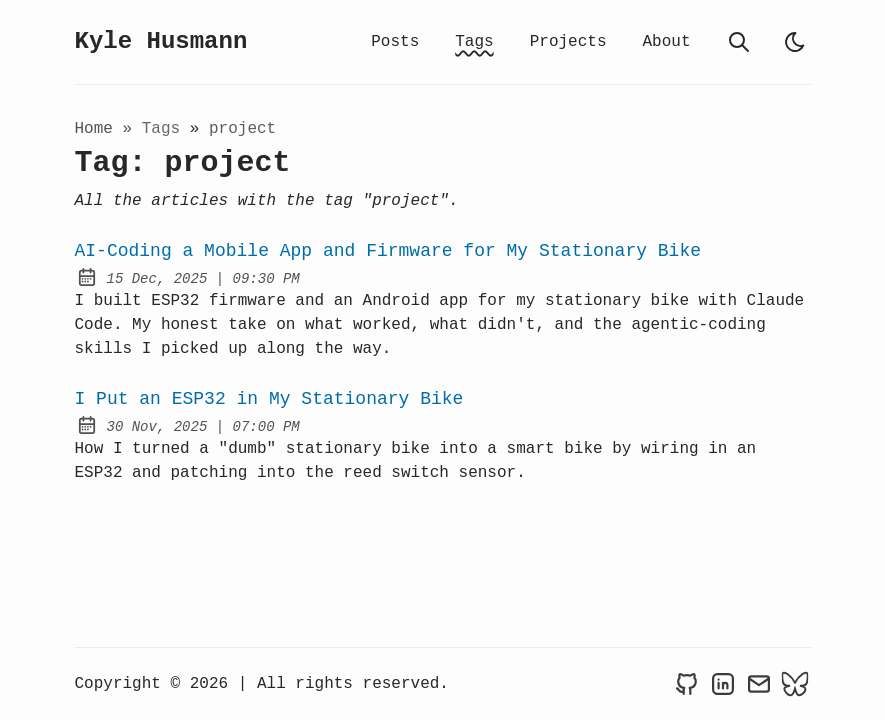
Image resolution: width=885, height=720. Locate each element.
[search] (739, 42)
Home (94, 129)
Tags (474, 42)
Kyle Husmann (161, 41)
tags (166, 129)
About (666, 42)
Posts (395, 42)
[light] (795, 42)
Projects (568, 42)
